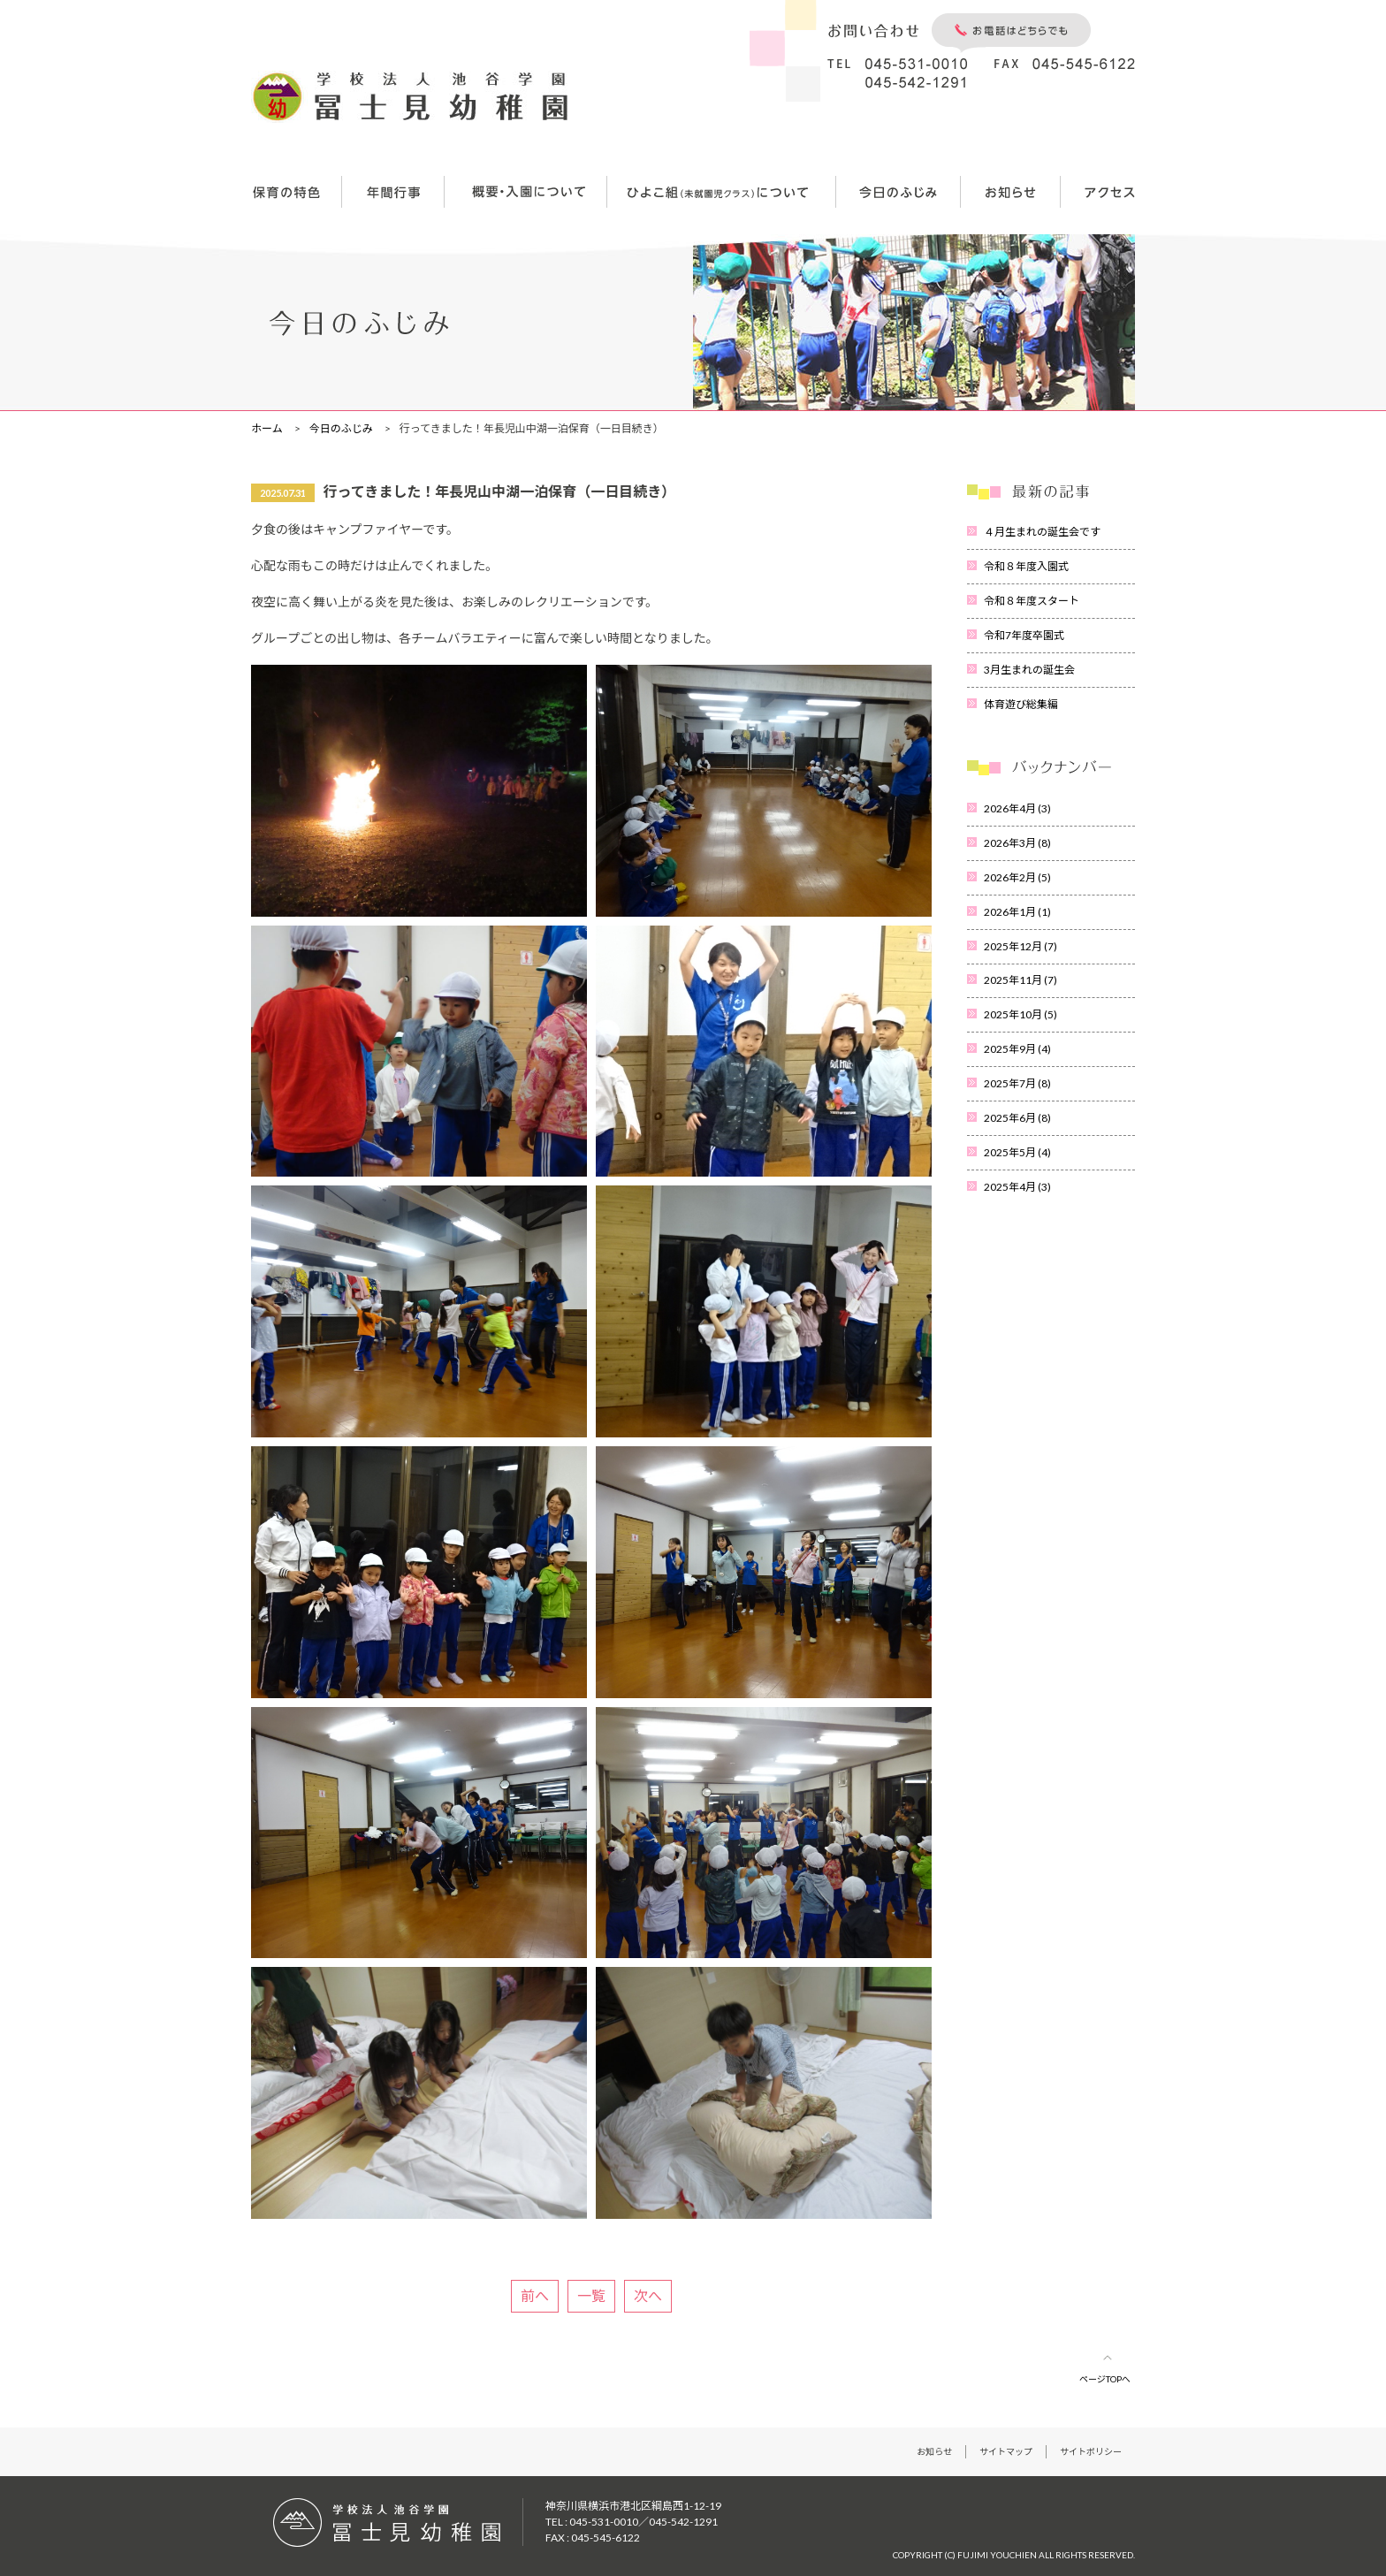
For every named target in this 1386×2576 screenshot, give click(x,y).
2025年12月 (1020, 946)
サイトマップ (1005, 2451)
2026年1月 (1017, 911)
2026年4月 (1017, 808)
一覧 (591, 2295)
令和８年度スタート (1031, 600)
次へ (648, 2295)
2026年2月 (1017, 877)
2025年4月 (1017, 1186)
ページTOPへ (1105, 2379)
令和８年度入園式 (1026, 566)
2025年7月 (1017, 1083)
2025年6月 (1017, 1117)
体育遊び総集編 (1021, 704)
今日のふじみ (341, 428)
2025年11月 (1020, 980)
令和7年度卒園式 (1024, 635)
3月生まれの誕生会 (1029, 669)
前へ (535, 2295)
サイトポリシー (1091, 2451)
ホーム (267, 428)
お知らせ (934, 2451)
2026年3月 (1017, 843)
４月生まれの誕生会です (1042, 531)
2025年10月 (1020, 1014)
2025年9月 (1017, 1049)
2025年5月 (1017, 1152)
